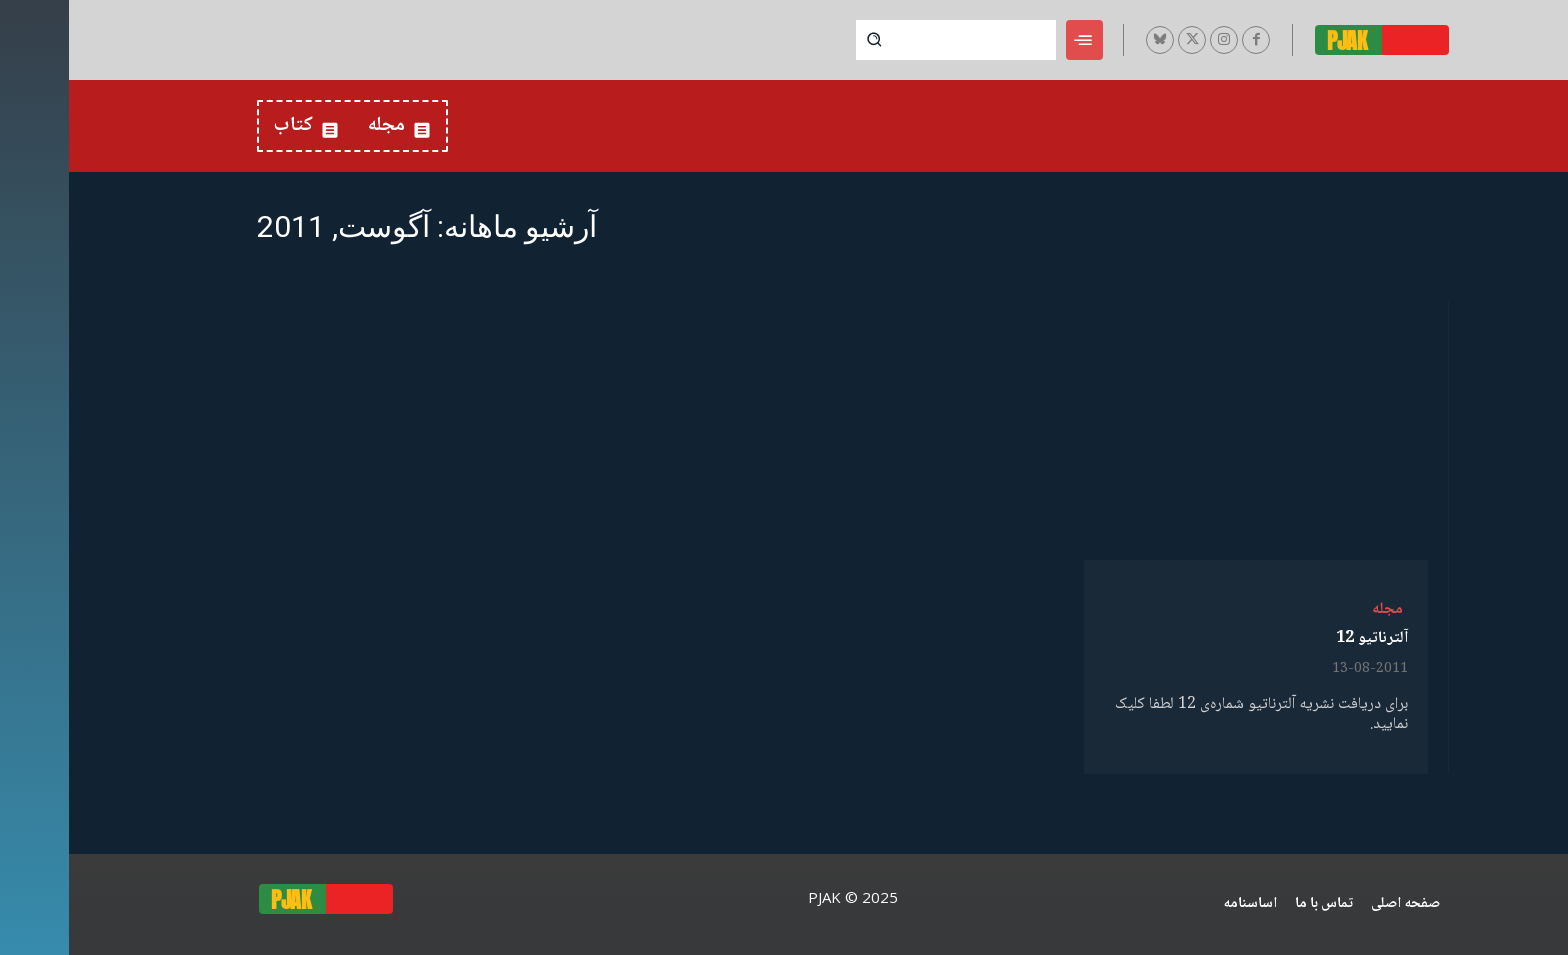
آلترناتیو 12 (1303, 638)
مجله (1318, 609)
